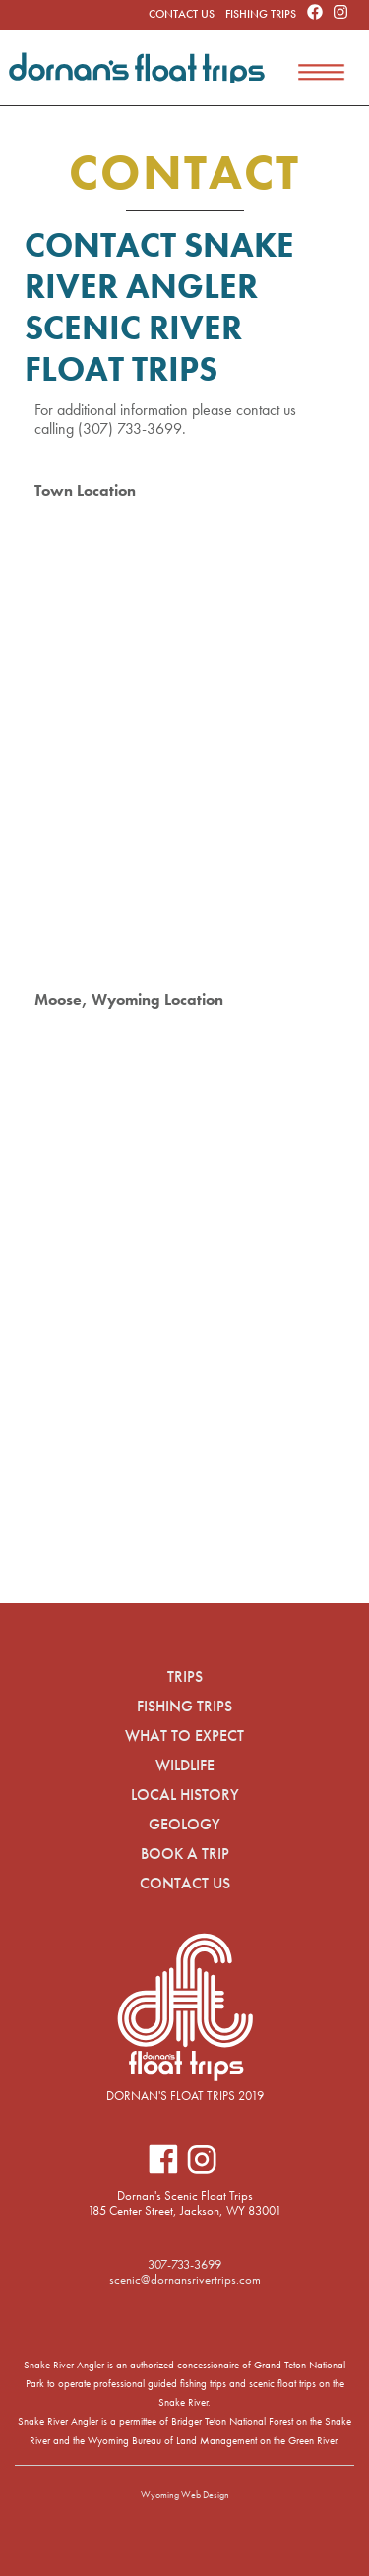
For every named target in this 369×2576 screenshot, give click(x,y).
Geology (184, 1824)
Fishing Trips (260, 14)
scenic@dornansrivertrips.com (185, 2279)
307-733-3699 (184, 2264)
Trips (185, 1676)
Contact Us (182, 14)
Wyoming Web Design (185, 2494)
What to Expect (184, 1735)
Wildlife (185, 1765)
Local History (185, 1794)
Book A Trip (185, 1853)
